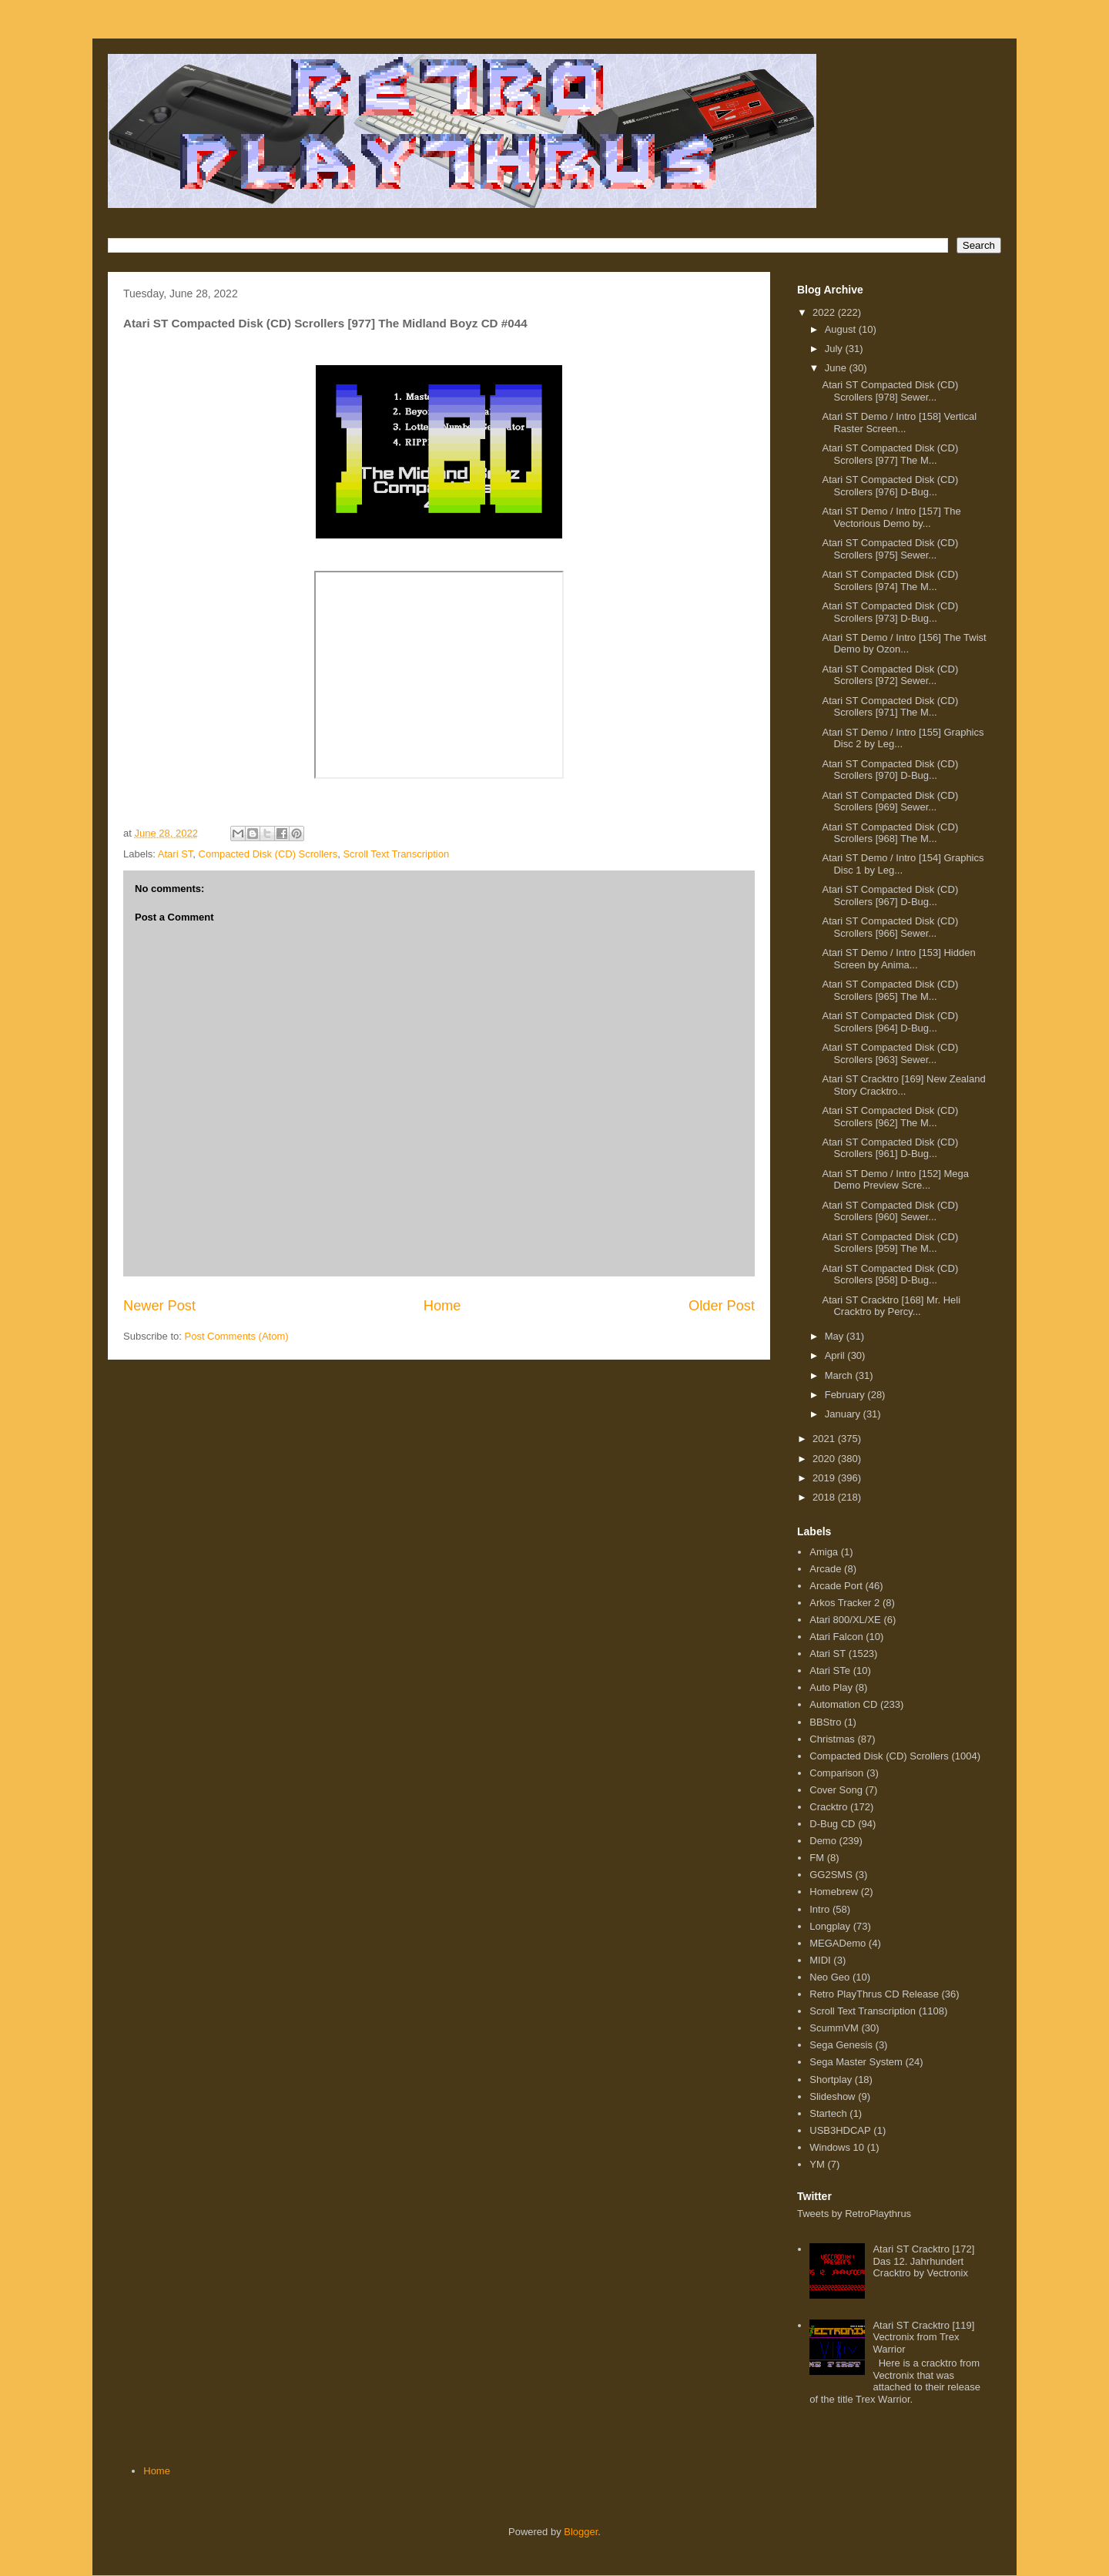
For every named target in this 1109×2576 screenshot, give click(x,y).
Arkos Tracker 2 (844, 1602)
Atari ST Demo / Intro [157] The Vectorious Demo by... (891, 517)
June (837, 368)
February (846, 1394)
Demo (822, 1840)
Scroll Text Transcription (396, 854)
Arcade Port (836, 1586)
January (844, 1414)
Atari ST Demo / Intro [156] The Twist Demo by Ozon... (904, 644)
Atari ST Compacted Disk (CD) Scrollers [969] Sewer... (890, 801)
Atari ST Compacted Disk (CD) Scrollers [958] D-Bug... (890, 1274)
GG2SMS (831, 1874)
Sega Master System (856, 2062)
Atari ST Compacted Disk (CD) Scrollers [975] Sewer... (890, 549)
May (835, 1336)
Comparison (836, 1773)
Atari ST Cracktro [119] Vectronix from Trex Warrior (923, 2337)
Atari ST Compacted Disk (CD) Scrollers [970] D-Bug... (890, 770)
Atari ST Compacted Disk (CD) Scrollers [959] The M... (890, 1243)
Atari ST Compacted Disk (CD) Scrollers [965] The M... (890, 990)
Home (442, 1305)
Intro (819, 1909)
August (842, 329)
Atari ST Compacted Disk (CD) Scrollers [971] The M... (890, 707)
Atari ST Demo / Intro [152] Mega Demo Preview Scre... (895, 1180)
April (836, 1355)
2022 (825, 312)
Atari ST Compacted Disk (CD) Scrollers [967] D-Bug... (890, 895)
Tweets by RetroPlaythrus (854, 2213)
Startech (827, 2113)
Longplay (829, 1926)
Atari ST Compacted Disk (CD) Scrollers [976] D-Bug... (890, 486)
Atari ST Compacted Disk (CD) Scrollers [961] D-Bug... (890, 1148)
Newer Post (159, 1305)
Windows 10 (836, 2147)
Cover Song (836, 1790)
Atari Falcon (836, 1636)
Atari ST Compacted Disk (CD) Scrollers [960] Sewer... (890, 1211)
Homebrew (833, 1891)
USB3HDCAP (839, 2130)
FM (816, 1857)
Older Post (722, 1305)
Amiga (823, 1552)
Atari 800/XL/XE (845, 1619)
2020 (825, 1458)
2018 (825, 1497)
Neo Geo (829, 1977)
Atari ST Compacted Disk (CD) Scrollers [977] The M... (890, 454)
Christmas (832, 1739)
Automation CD (843, 1704)
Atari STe (829, 1670)
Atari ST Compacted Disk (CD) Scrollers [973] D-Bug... (890, 612)
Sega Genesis (841, 2045)
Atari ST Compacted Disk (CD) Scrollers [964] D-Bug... (890, 1022)
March (840, 1375)
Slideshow (832, 2096)
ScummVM (834, 2028)
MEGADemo (837, 1943)
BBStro (825, 1722)
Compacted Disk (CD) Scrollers (268, 854)
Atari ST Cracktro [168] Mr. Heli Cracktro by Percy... (891, 1306)
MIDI (819, 1960)
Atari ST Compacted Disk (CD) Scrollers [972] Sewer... (890, 675)
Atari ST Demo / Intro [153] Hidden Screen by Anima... (898, 959)
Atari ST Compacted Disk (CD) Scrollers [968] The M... (890, 833)
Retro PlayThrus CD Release (874, 1994)
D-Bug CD (832, 1824)
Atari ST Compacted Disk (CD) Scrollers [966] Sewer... (890, 927)
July (835, 348)
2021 (825, 1438)
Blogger (581, 2531)
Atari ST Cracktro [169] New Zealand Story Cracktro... (903, 1085)
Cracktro (828, 1807)
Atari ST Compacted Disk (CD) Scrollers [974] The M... (890, 580)
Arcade (825, 1569)
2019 (825, 1478)
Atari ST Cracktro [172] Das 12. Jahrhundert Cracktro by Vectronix (923, 2261)
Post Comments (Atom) (237, 1336)
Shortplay (830, 2079)
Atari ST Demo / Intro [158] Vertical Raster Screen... (899, 422)
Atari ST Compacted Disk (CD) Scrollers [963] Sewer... (890, 1053)
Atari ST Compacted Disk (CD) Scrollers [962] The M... (890, 1117)
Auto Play (831, 1687)
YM (817, 2164)
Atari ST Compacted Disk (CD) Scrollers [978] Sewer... (890, 391)
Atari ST (175, 854)
